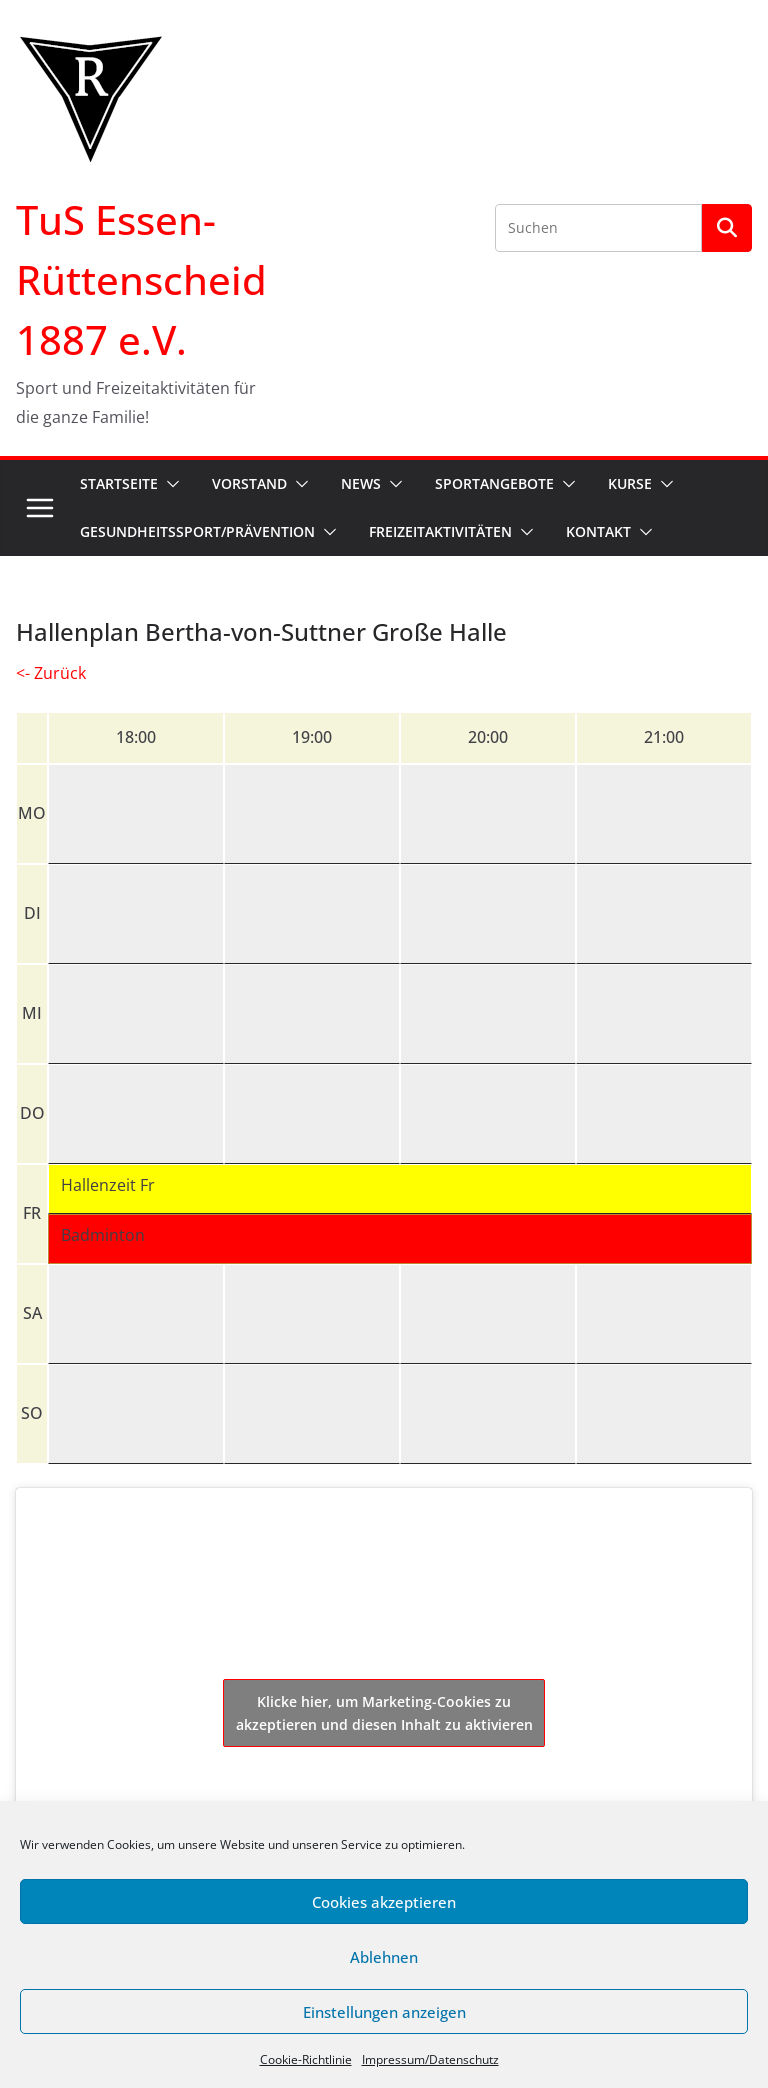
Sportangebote (494, 483)
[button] (169, 484)
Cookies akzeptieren (384, 1902)
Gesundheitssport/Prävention (197, 531)
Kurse (630, 483)
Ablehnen (384, 1957)
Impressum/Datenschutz (430, 2059)
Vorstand (249, 483)
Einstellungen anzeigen (384, 2012)
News (361, 483)
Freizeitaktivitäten (440, 531)
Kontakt (598, 531)
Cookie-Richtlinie (306, 2059)
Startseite (119, 483)
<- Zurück (51, 673)
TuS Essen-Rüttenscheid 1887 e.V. (141, 279)
